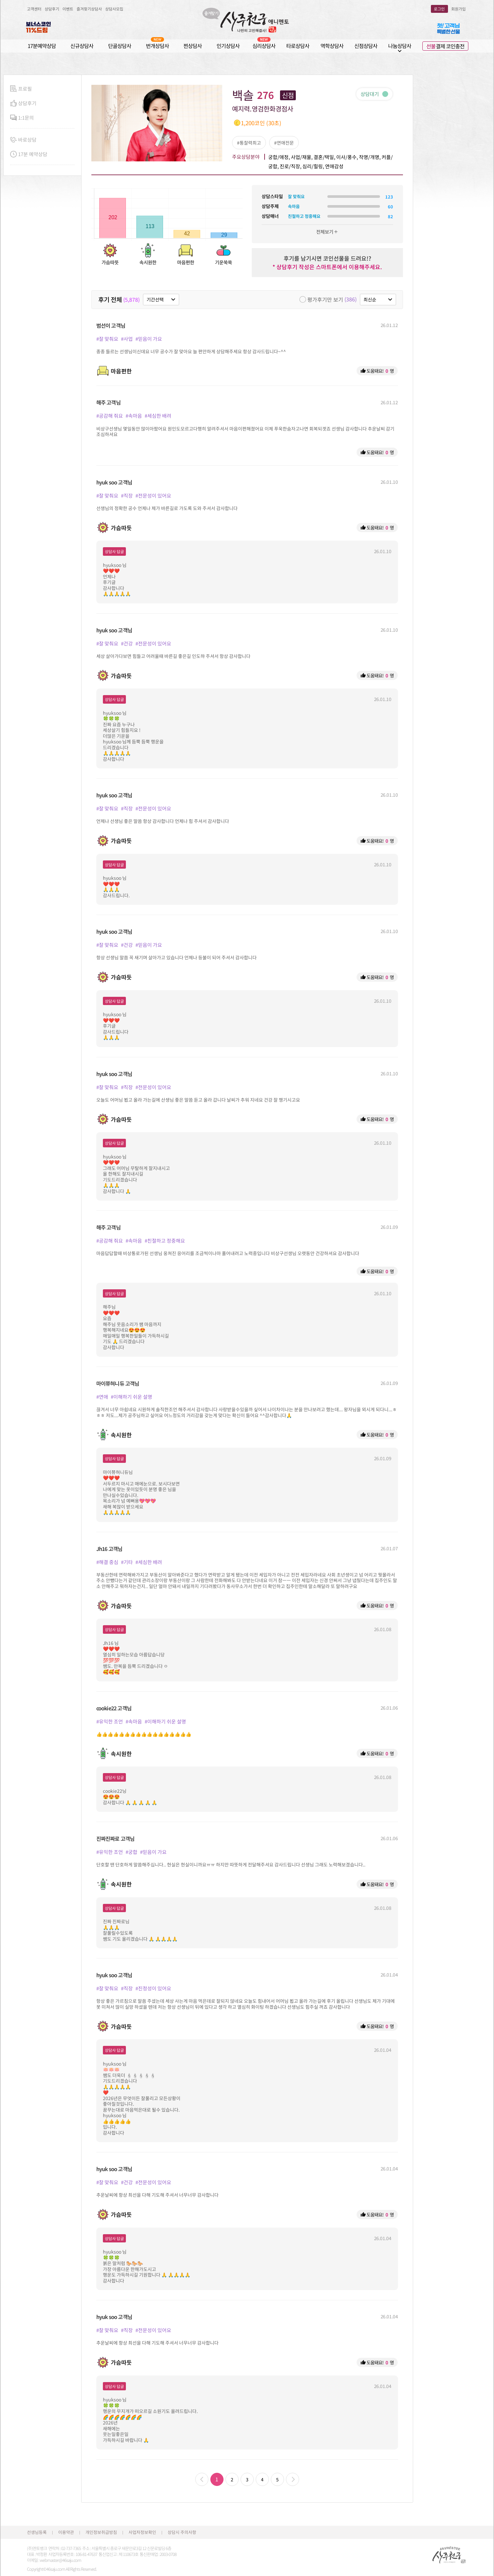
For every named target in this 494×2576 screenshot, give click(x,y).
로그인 (439, 9)
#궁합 (131, 1851)
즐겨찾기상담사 (89, 9)
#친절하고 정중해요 (165, 1240)
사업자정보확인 (142, 2532)
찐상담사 (192, 46)
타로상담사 (297, 46)
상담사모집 (114, 9)
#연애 (102, 1396)
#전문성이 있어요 (153, 495)
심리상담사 (263, 45)
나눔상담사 (399, 46)
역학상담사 (331, 46)
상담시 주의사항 (182, 2532)
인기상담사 (228, 46)
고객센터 (34, 9)
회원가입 (458, 9)
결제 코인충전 (445, 46)
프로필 (21, 89)
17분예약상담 (42, 46)
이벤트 (67, 9)
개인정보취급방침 (101, 2532)
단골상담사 (119, 46)
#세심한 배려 (158, 415)
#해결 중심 (107, 1561)
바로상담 (23, 140)
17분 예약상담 (28, 154)
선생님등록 (37, 2532)
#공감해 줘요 (109, 415)
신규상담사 (81, 46)
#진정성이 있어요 (153, 1988)
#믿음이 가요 (148, 338)
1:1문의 (22, 118)
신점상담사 (365, 46)
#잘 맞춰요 (107, 338)
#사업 (127, 338)
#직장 (127, 495)
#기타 (127, 1561)
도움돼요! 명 (377, 370)
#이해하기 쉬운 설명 (131, 1396)
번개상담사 (157, 45)
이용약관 (66, 2532)
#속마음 (134, 415)
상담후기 (52, 9)
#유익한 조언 (109, 1721)
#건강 (127, 643)
